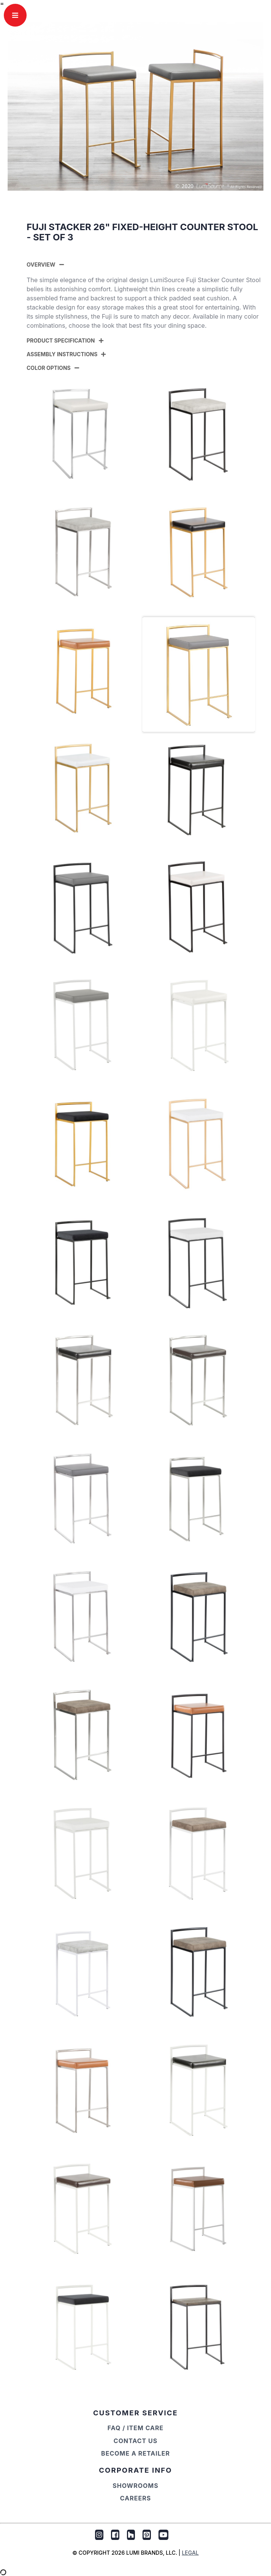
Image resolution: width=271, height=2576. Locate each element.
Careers (135, 2498)
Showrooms (135, 2485)
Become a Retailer (135, 2453)
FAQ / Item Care (136, 2428)
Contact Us (135, 2441)
